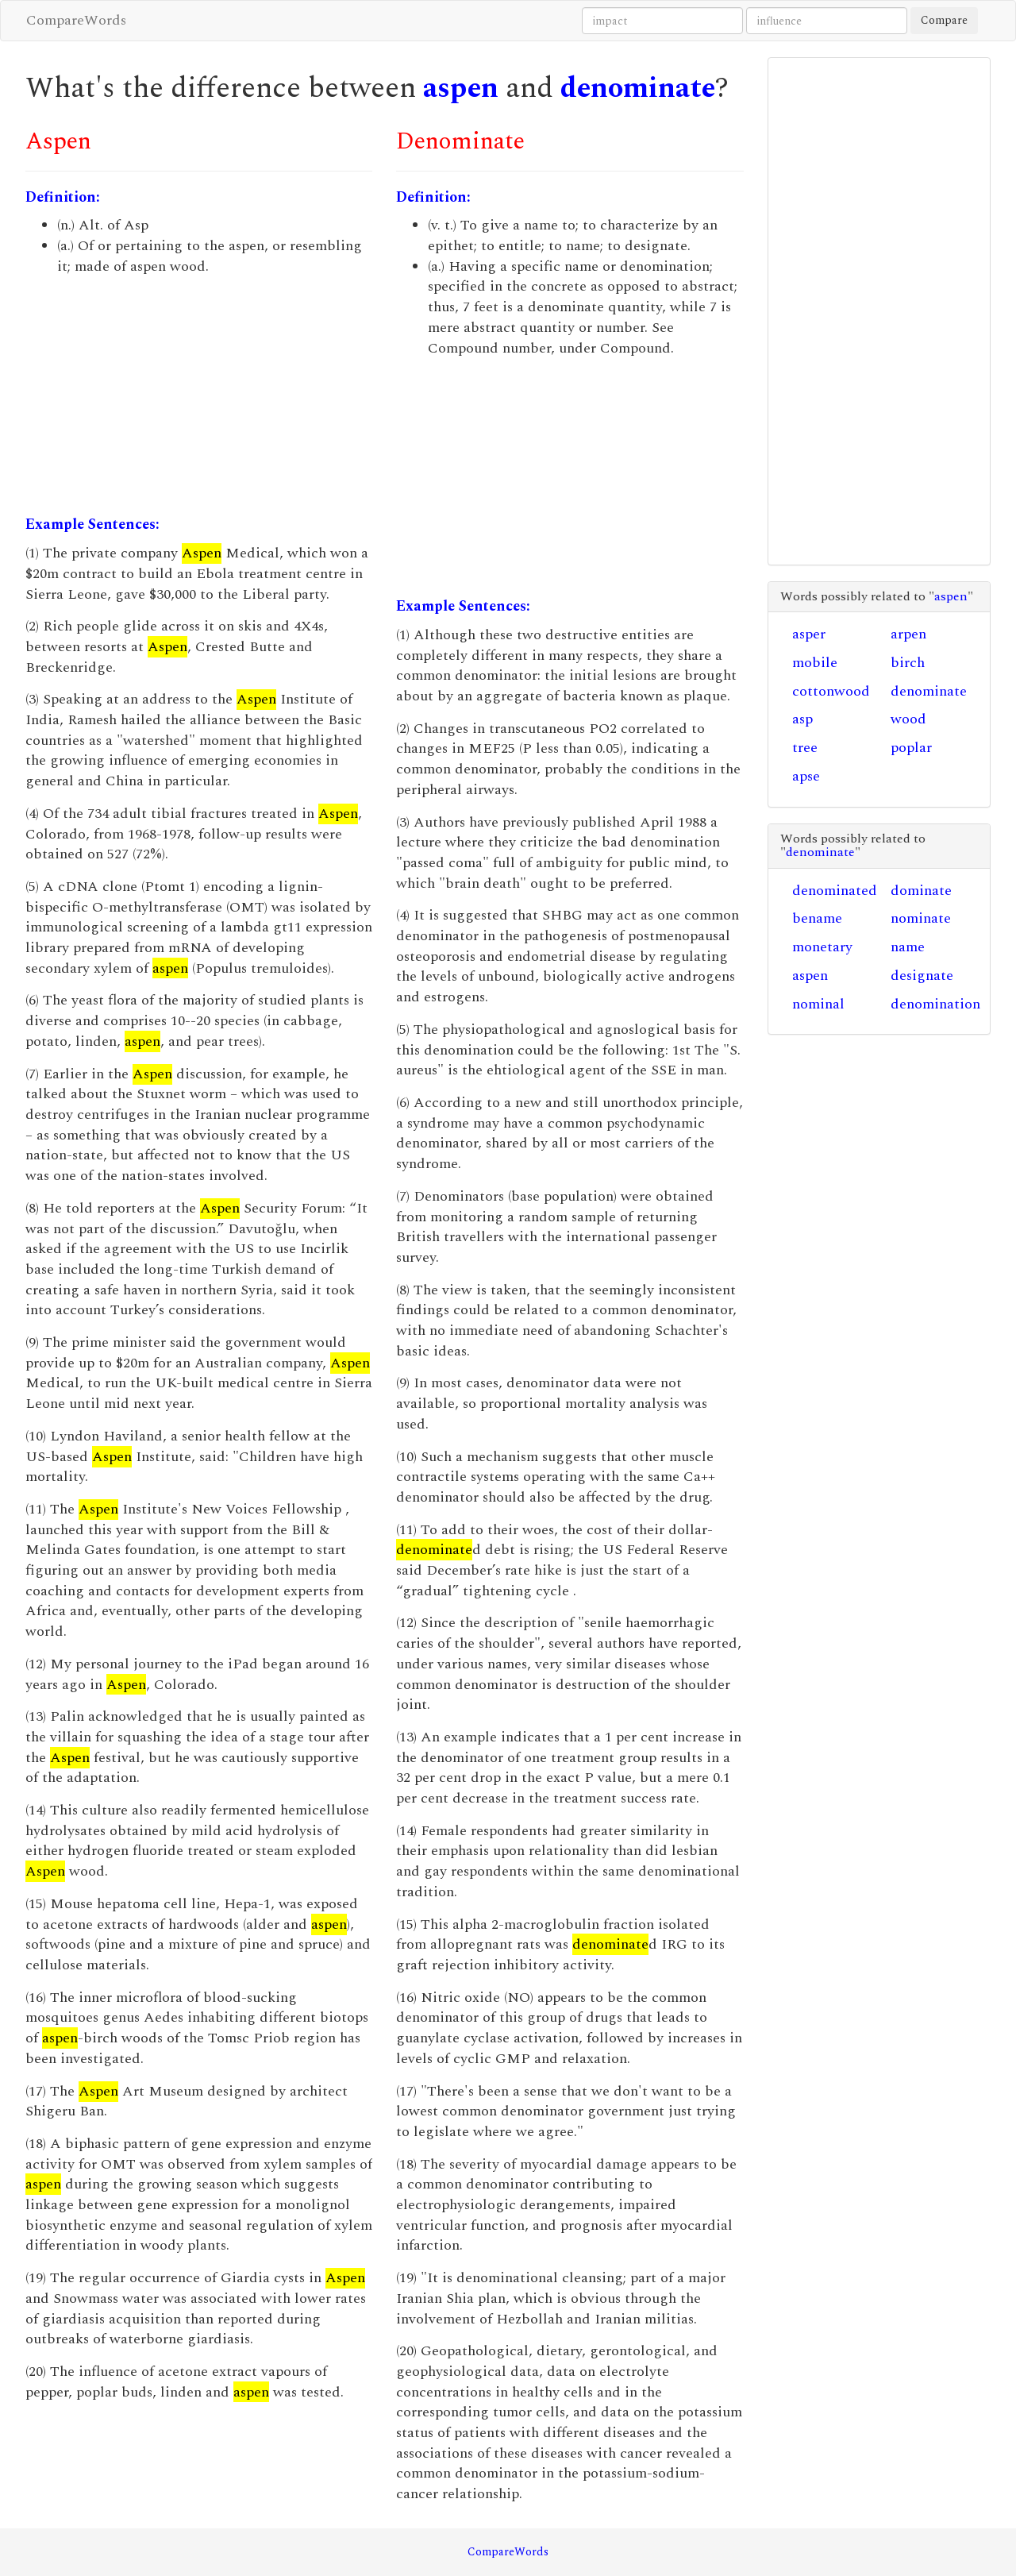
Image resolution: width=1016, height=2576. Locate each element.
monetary (822, 947)
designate (922, 975)
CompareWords (76, 20)
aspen (460, 88)
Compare (944, 20)
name (908, 947)
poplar (911, 747)
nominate (921, 918)
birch (908, 662)
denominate (637, 88)
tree (805, 747)
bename (817, 918)
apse (806, 776)
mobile (814, 662)
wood (908, 719)
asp (802, 719)
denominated (834, 890)
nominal (818, 1004)
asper (809, 634)
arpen (908, 634)
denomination (935, 1004)
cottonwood (831, 691)
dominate (921, 890)
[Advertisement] (198, 395)
